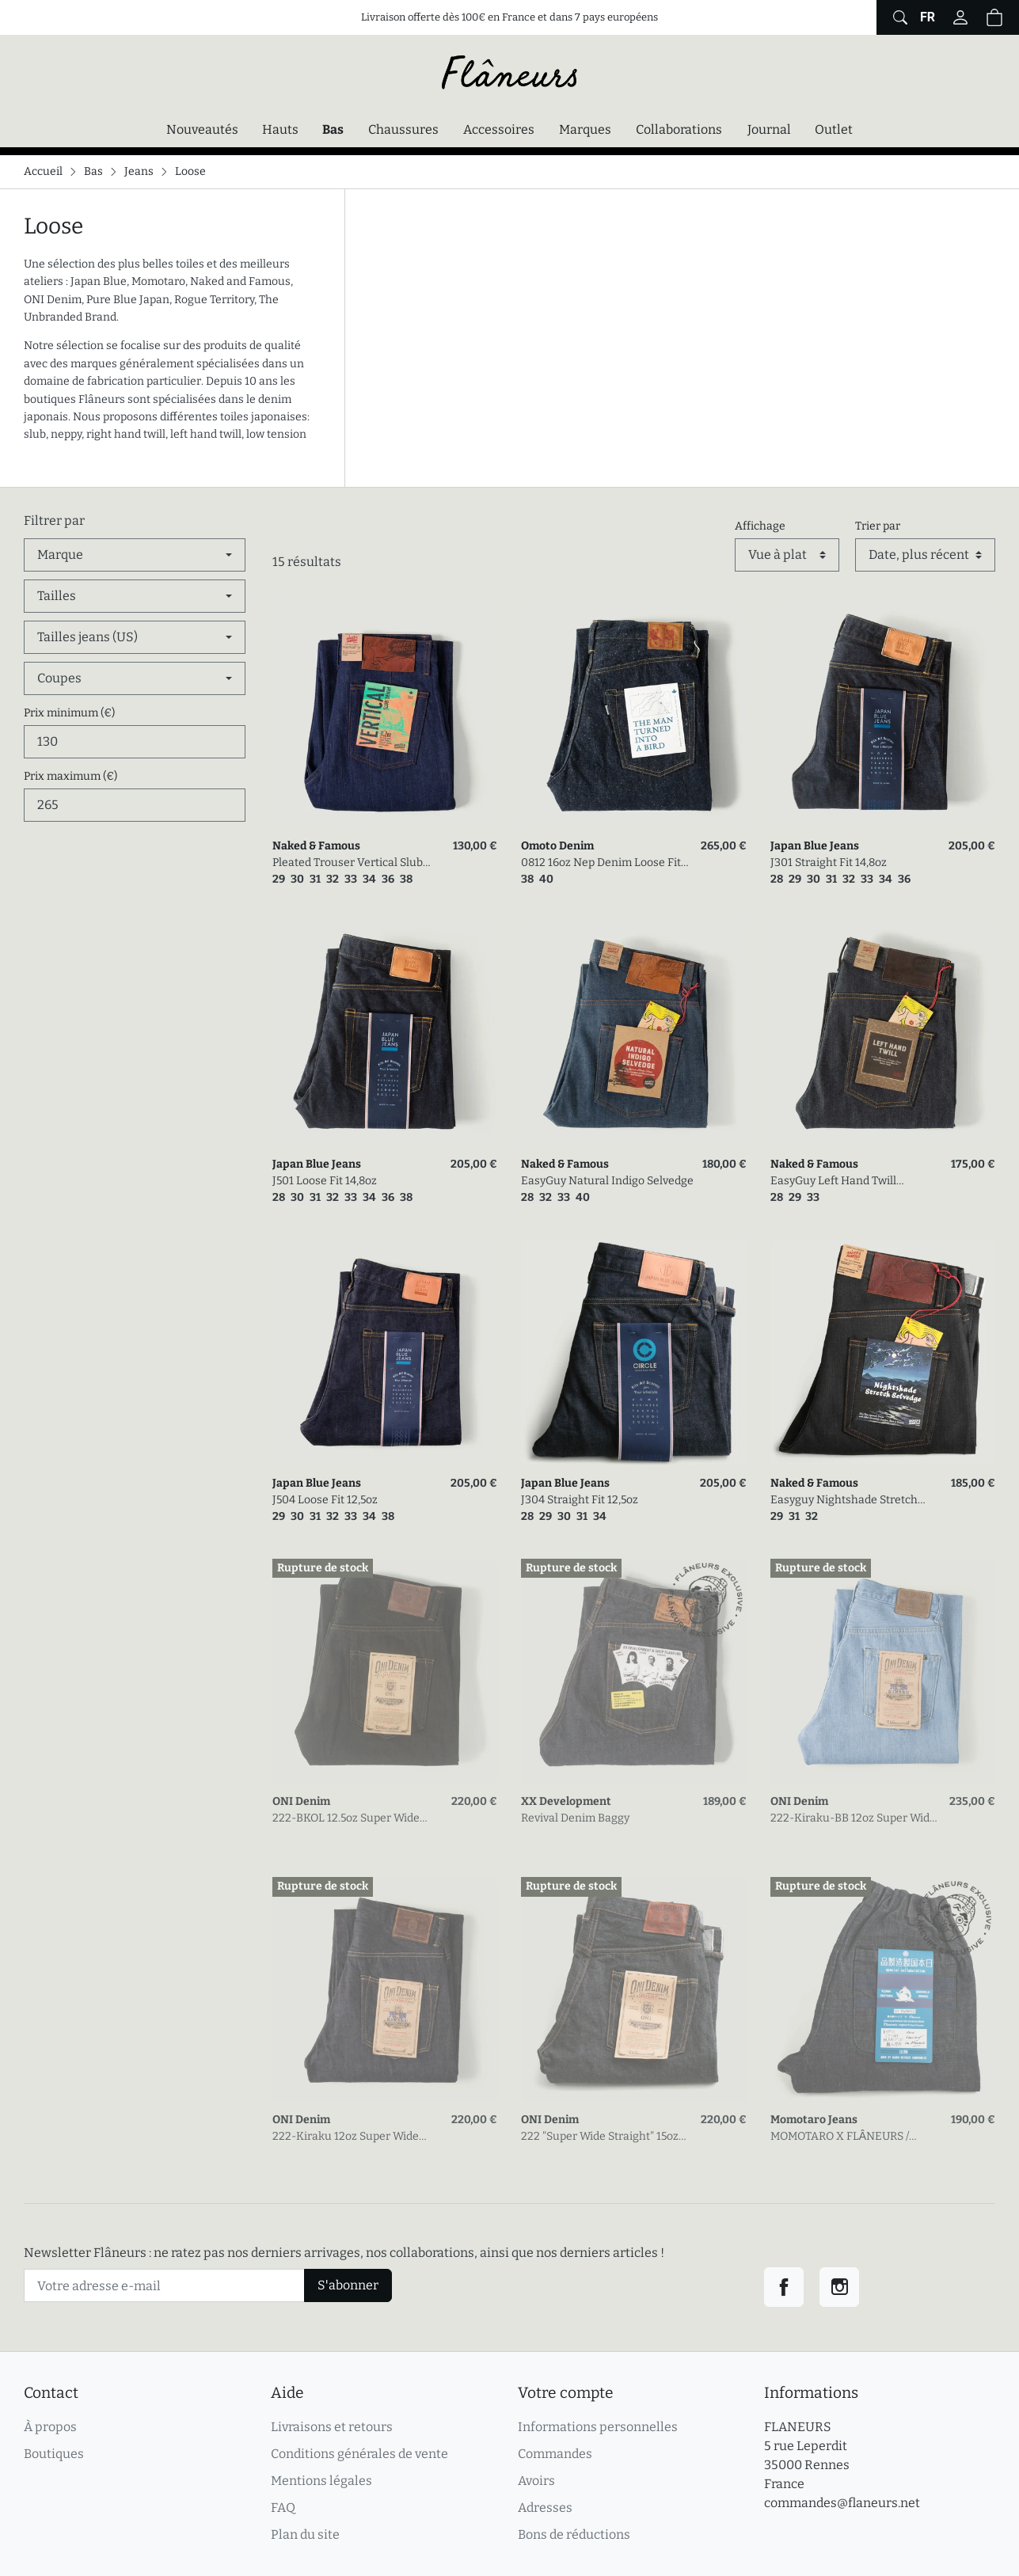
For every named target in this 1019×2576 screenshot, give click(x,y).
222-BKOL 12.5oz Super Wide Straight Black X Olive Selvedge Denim (352, 1818)
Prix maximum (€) (70, 776)
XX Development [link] (566, 1801)
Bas (337, 128)
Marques (585, 129)
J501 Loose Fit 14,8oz (324, 1180)
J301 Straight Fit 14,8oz (828, 862)
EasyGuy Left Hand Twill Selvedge (833, 1181)
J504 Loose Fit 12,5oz (325, 1499)
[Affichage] (787, 555)
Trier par (877, 526)
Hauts (280, 129)
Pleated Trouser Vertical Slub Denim (347, 863)
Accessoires (498, 129)
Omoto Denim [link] (557, 846)
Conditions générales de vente (359, 2453)
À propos (50, 2426)
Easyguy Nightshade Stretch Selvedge (844, 1500)
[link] (384, 715)
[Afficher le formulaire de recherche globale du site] (898, 17)
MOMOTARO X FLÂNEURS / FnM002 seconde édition (839, 2137)
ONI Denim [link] (301, 1801)
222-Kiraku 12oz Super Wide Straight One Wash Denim (345, 2137)
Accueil (43, 171)
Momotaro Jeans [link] (813, 2119)
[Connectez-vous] (960, 17)
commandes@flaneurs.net (842, 2502)
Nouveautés (202, 129)
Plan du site (305, 2534)
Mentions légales (321, 2480)
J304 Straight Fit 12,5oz (579, 1499)
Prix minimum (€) (69, 713)
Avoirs (536, 2480)
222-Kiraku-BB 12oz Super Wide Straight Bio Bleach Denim (853, 1818)
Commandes (555, 2453)
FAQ (283, 2507)
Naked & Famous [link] (316, 846)
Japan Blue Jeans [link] (814, 846)
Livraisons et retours (332, 2426)
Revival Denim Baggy (575, 1818)
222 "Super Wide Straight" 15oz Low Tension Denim (600, 2137)
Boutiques (54, 2453)
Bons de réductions (574, 2534)
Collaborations (679, 129)
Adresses (545, 2507)
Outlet (834, 129)
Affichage (760, 526)
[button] (994, 17)
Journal (769, 129)
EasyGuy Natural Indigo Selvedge (607, 1180)
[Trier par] (925, 555)
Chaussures (403, 129)
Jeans (139, 171)
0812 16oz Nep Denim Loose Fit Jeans (601, 863)
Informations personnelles (598, 2426)
